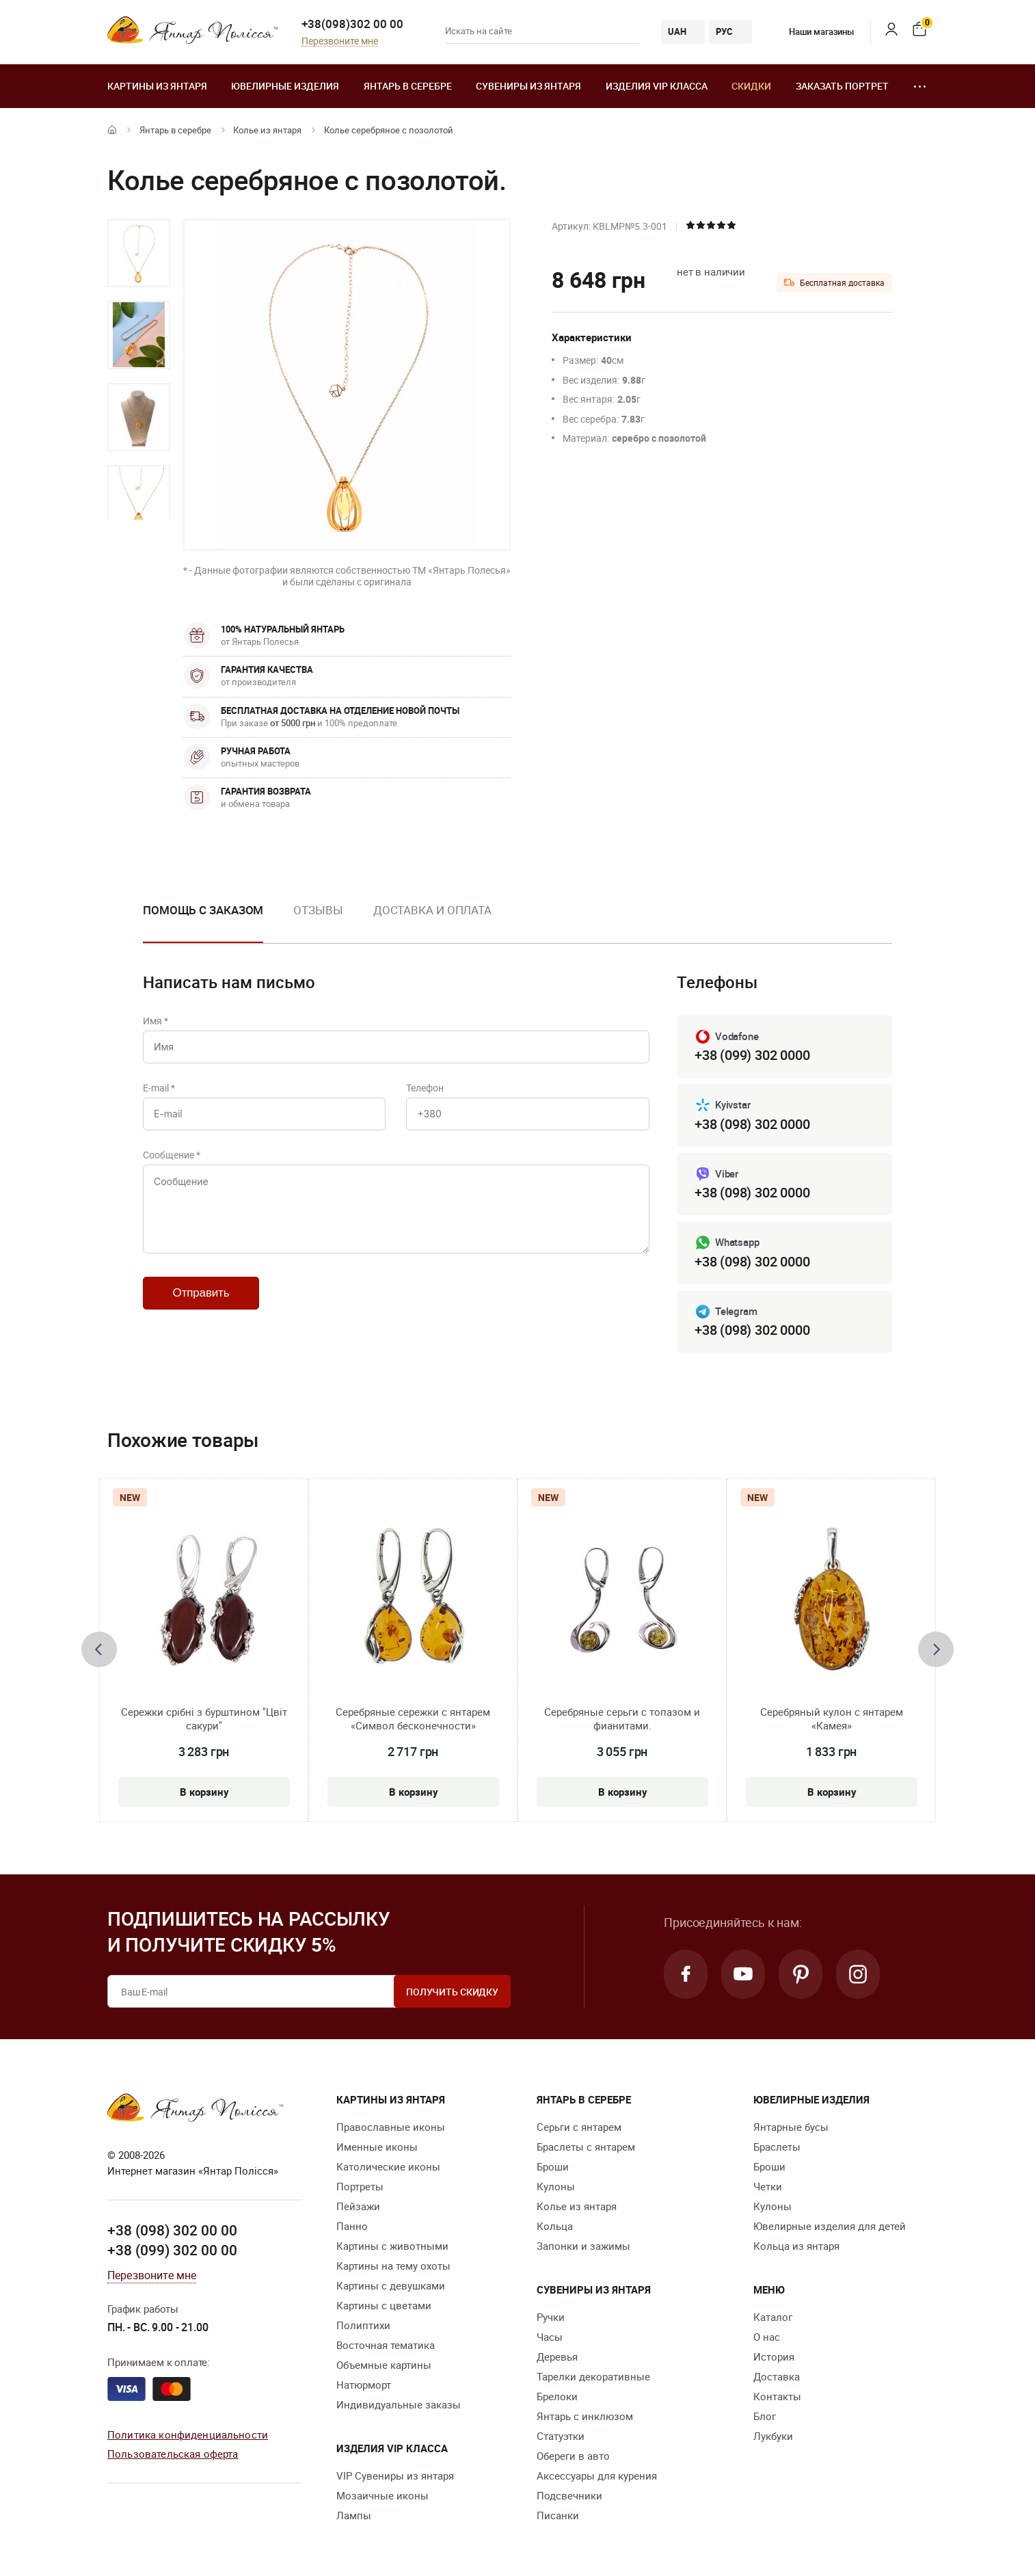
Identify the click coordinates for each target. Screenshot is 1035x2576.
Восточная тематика (385, 2345)
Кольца (555, 2226)
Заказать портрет (842, 85)
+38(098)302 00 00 (352, 23)
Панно (352, 2226)
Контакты (777, 2396)
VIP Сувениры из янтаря (395, 2475)
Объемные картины (383, 2365)
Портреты (360, 2186)
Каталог (772, 2317)
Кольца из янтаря (796, 2246)
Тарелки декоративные (593, 2376)
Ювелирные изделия (285, 85)
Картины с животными (392, 2246)
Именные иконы (377, 2146)
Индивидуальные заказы (398, 2404)
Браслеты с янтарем (586, 2146)
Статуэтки (560, 2436)
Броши (553, 2166)
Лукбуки (773, 2436)
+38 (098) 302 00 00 (172, 2230)
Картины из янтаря (157, 85)
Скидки (751, 85)
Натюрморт (363, 2384)
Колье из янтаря (267, 129)
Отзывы (317, 910)
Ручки (551, 2317)
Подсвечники (569, 2495)
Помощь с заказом (203, 910)
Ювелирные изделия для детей (829, 2226)
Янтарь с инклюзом (585, 2416)
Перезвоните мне (339, 41)
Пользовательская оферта (172, 2453)
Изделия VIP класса (657, 85)
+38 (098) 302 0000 (752, 1124)
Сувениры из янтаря (528, 85)
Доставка (776, 2376)
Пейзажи (358, 2206)
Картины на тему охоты (393, 2265)
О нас (766, 2336)
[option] (138, 253)
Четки (767, 2186)
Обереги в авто (573, 2455)
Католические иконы (388, 2166)
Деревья (557, 2356)
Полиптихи (363, 2325)
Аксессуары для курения (597, 2475)
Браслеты (777, 2146)
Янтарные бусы (791, 2127)
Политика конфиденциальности (187, 2434)
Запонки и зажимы (583, 2246)
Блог (764, 2416)
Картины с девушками (390, 2285)
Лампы (353, 2515)
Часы (550, 2336)
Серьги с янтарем (579, 2127)
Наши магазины (811, 31)
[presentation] (99, 1649)
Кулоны (556, 2186)
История (773, 2356)
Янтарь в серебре (408, 85)
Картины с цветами (383, 2305)
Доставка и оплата (432, 910)
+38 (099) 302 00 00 (172, 2249)
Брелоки (557, 2396)
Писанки (558, 2515)
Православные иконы (390, 2127)
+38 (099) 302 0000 (752, 1055)
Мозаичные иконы (382, 2495)
